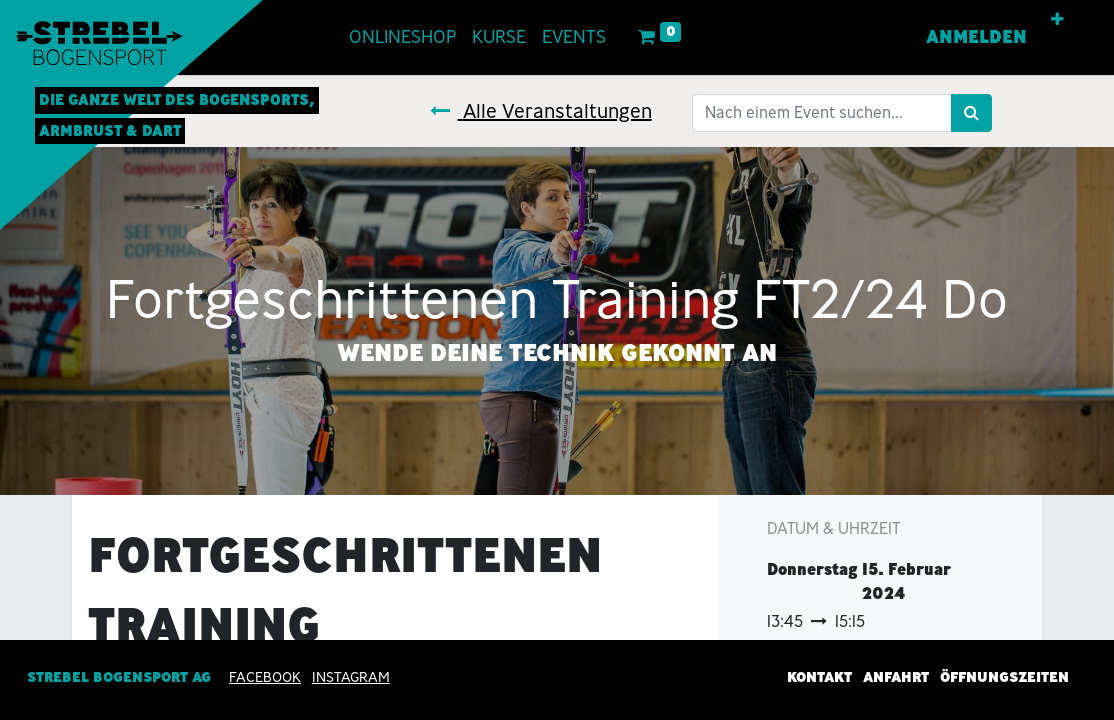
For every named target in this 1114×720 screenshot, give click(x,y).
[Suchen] (971, 113)
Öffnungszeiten (1004, 678)
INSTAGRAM (351, 678)
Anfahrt (896, 678)
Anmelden (976, 37)
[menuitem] (402, 37)
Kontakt (819, 678)
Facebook (265, 678)
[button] (1057, 20)
